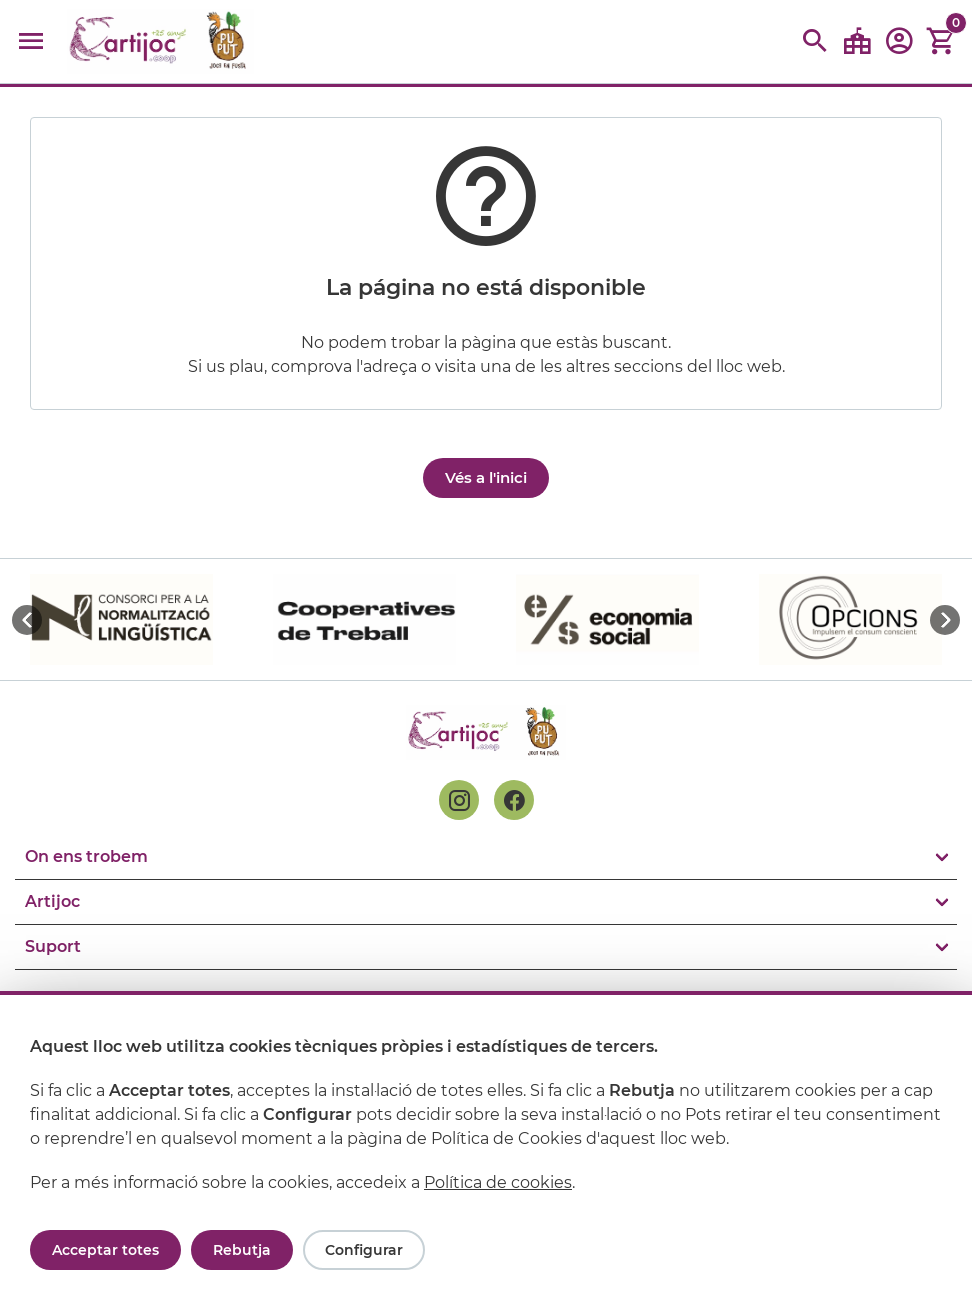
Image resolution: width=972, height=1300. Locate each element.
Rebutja (242, 1250)
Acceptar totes (105, 1250)
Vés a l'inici (486, 477)
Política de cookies (498, 1182)
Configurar (364, 1250)
